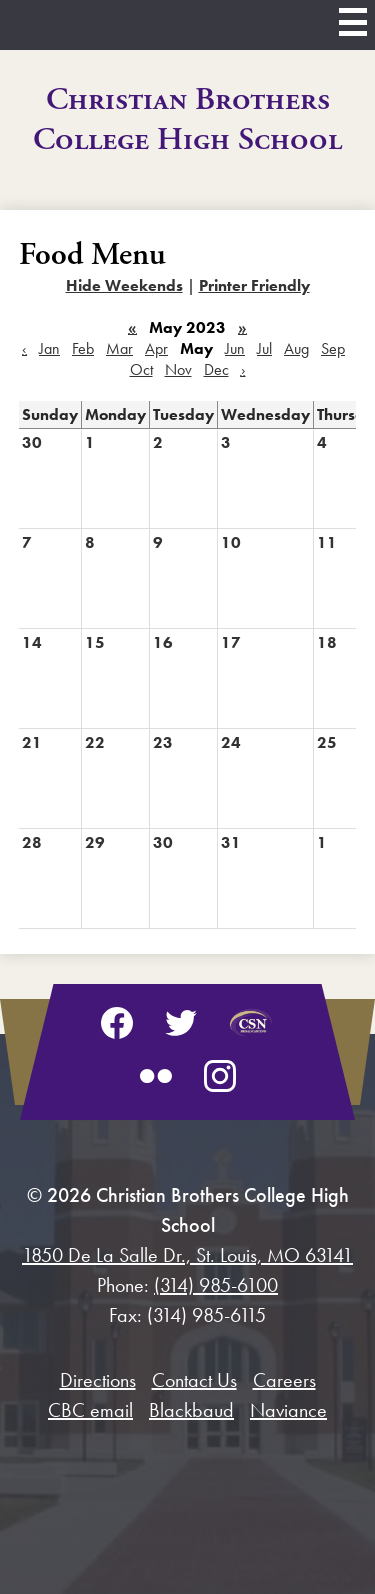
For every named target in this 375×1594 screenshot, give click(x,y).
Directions (98, 1380)
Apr (156, 348)
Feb (83, 348)
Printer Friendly (254, 285)
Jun (235, 348)
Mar (119, 348)
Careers (284, 1380)
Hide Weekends (124, 285)
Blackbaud (191, 1410)
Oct (141, 369)
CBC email (90, 1410)
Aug (296, 348)
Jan (49, 348)
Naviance (288, 1410)
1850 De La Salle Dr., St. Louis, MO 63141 (187, 1255)
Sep (333, 348)
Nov (178, 369)
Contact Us (194, 1380)
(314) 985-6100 (216, 1285)
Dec (216, 369)
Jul (264, 348)
